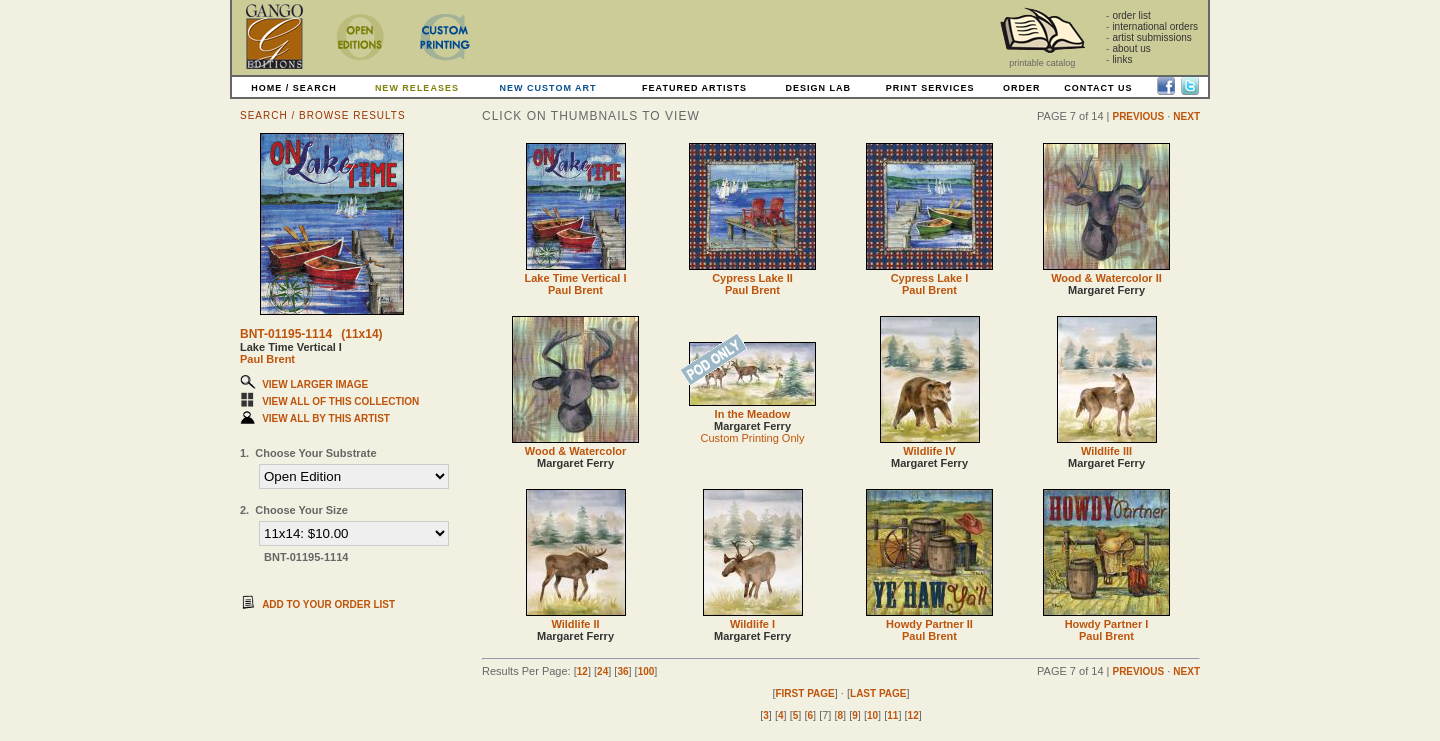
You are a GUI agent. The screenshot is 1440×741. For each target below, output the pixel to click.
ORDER (1022, 88)
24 (602, 671)
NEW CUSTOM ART (548, 88)
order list (1131, 15)
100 (646, 671)
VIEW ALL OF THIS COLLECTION (340, 401)
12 (582, 671)
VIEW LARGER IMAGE (315, 384)
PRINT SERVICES (930, 88)
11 (892, 715)
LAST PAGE (878, 693)
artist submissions (1151, 37)
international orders (1155, 26)
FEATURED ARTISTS (694, 88)
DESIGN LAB (818, 88)
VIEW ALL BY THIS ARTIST (326, 418)
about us (1131, 48)
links (1122, 59)
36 (622, 671)
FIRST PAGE (804, 693)
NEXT (1186, 116)
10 (872, 715)
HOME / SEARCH (294, 88)
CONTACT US (1098, 88)
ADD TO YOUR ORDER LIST (328, 604)
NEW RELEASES (417, 88)
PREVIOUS (1138, 116)
